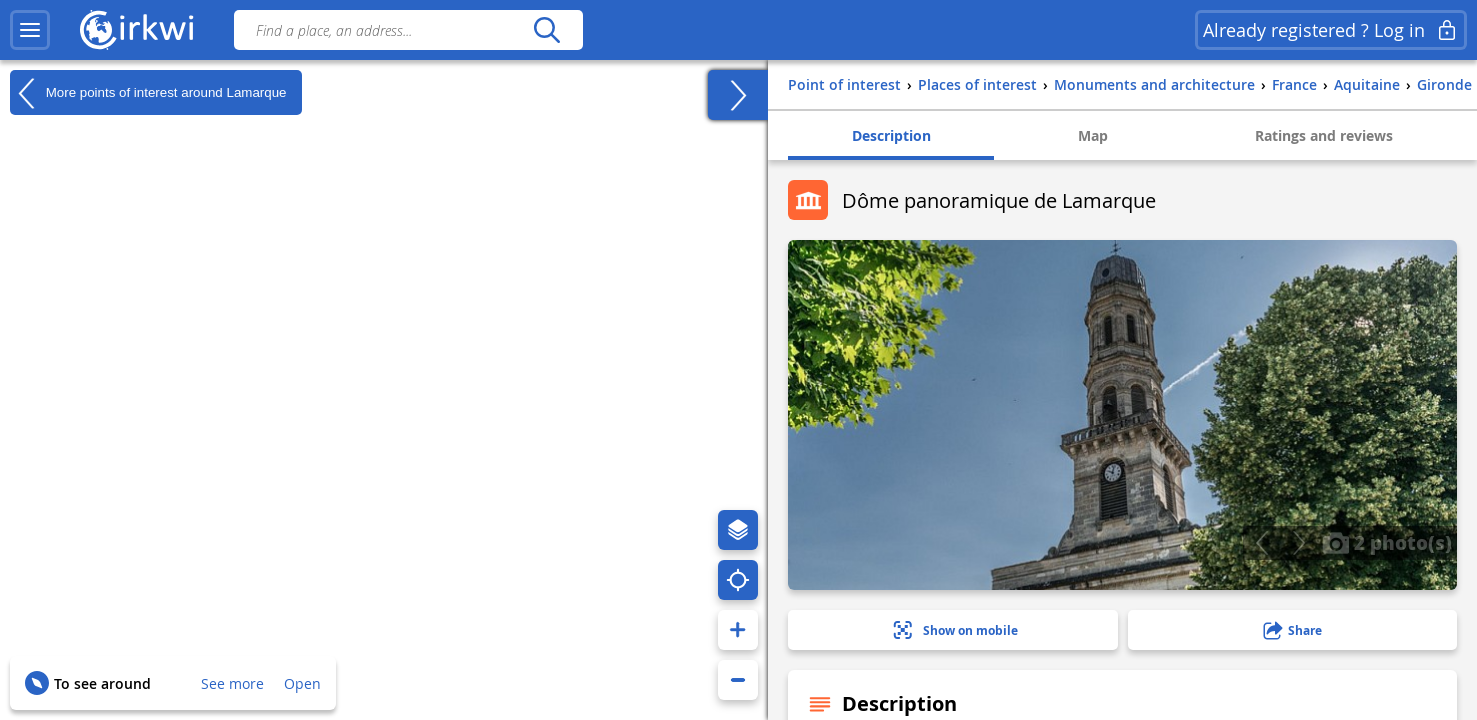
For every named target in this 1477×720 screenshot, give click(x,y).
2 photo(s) (1387, 542)
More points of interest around (148, 93)
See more (232, 683)
